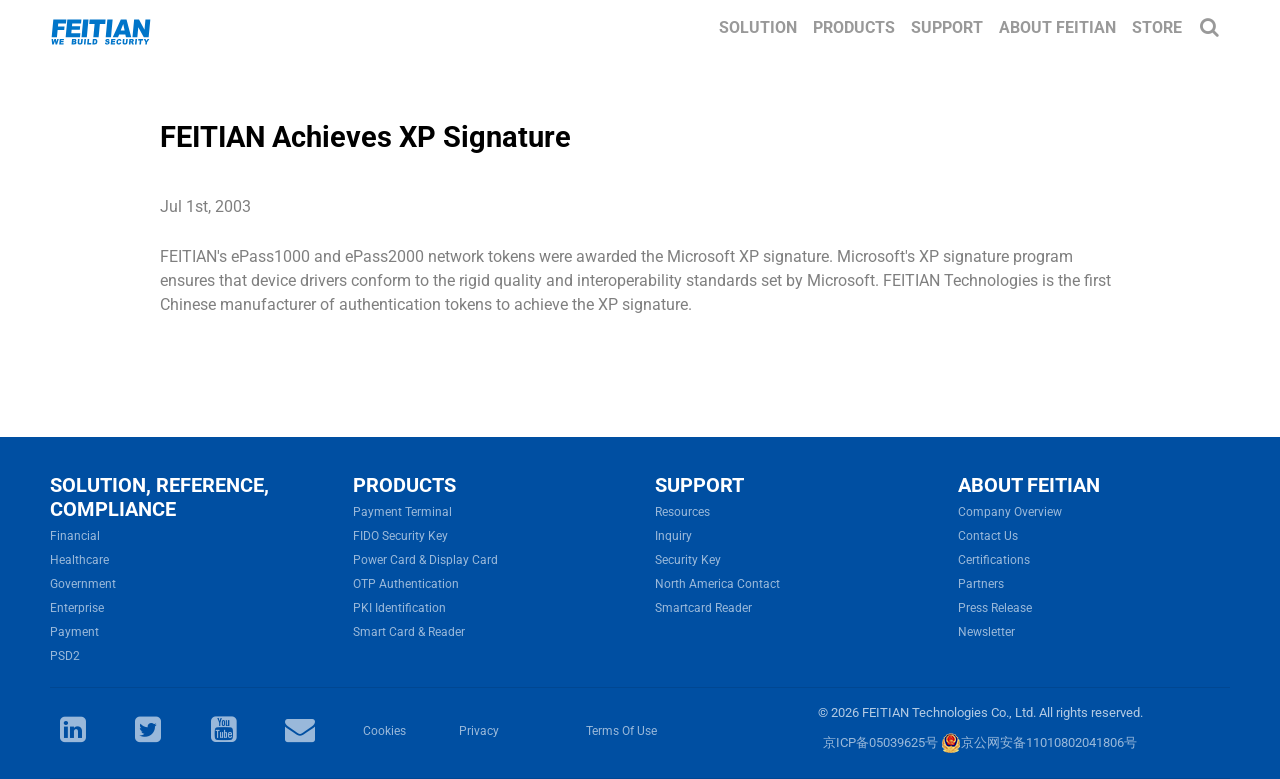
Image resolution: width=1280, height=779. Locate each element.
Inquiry (673, 536)
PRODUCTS (404, 485)
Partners (981, 584)
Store (1157, 27)
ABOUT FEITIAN (1029, 485)
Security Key (688, 560)
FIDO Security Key (400, 536)
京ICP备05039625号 (880, 742)
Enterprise (77, 608)
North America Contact (717, 584)
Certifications (994, 560)
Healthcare (79, 560)
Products (854, 27)
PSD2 (65, 656)
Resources (682, 512)
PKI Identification (399, 608)
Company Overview (1010, 512)
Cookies (384, 731)
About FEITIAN (1057, 27)
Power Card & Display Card (425, 560)
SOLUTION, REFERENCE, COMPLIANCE (159, 497)
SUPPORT (699, 485)
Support (947, 27)
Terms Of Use (621, 731)
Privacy (479, 731)
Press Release (995, 608)
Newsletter (986, 632)
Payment (74, 632)
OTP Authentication (406, 584)
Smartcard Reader (703, 608)
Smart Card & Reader (409, 632)
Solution (758, 27)
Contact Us (988, 536)
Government (83, 584)
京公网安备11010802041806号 (1039, 742)
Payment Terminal (402, 512)
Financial (75, 536)
